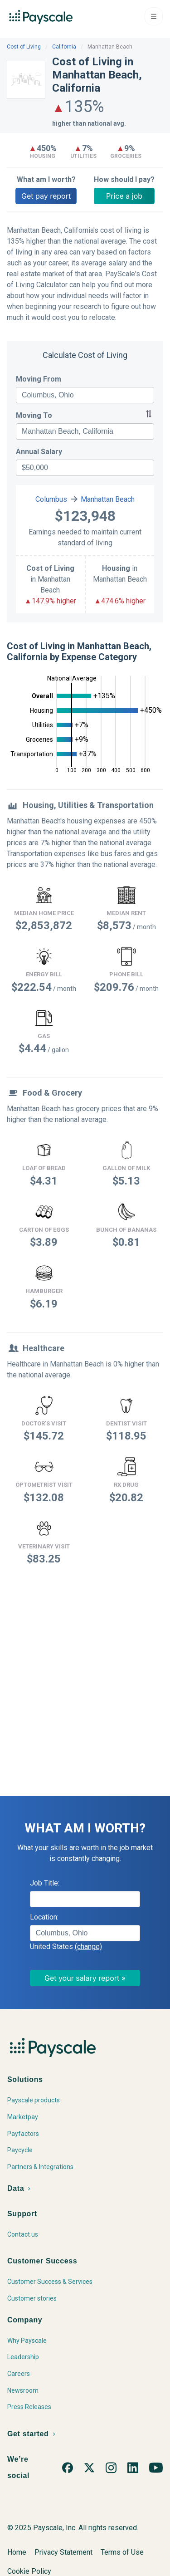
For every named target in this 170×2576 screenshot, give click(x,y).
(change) (88, 1946)
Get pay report (46, 196)
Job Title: (44, 1883)
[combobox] (85, 395)
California (64, 47)
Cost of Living (24, 47)
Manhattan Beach (108, 499)
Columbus (51, 499)
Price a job (124, 196)
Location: (44, 1917)
